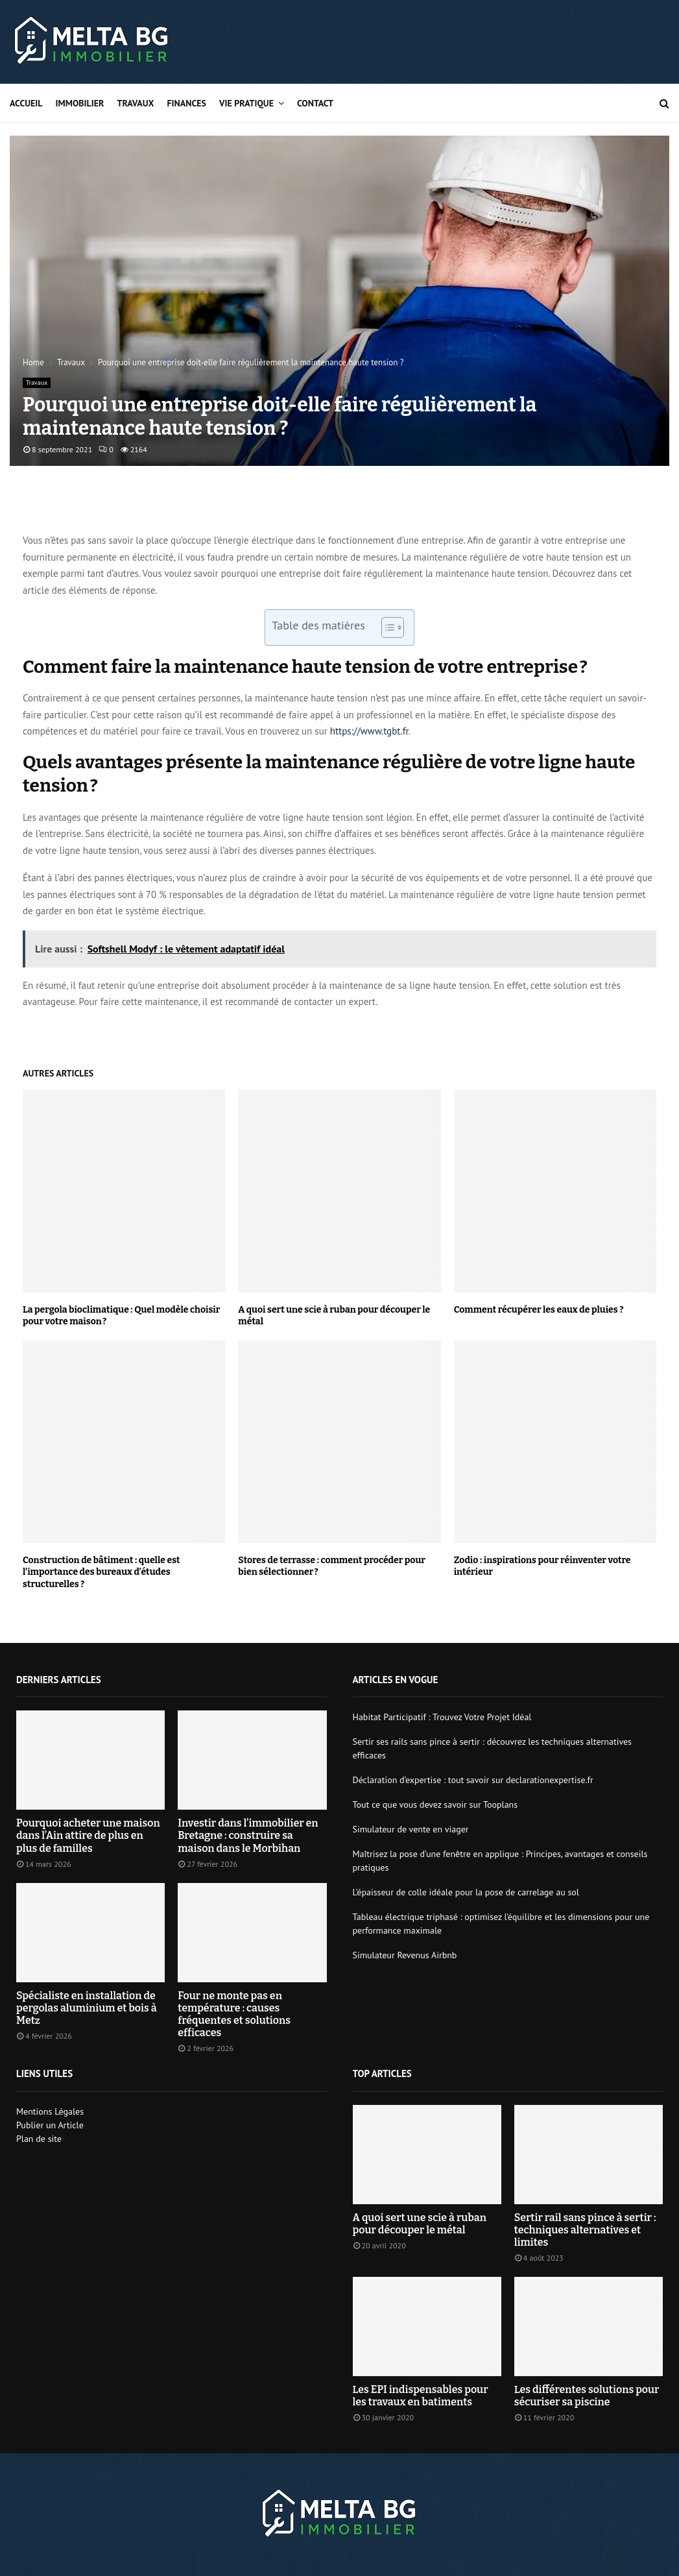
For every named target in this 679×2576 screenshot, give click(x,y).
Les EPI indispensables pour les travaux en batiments (420, 2395)
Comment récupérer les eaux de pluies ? (539, 1309)
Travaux (135, 103)
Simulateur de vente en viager (411, 1829)
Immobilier (80, 103)
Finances (186, 103)
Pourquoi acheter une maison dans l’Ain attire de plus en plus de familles (88, 1835)
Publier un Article (50, 2125)
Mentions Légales (50, 2111)
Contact (315, 103)
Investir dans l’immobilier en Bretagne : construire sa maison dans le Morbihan (248, 1835)
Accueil (26, 103)
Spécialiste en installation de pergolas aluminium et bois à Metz (86, 2007)
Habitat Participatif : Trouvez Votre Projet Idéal (442, 1717)
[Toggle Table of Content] (386, 627)
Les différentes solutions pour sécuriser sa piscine (587, 2395)
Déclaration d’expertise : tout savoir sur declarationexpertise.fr (473, 1780)
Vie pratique (246, 103)
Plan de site (39, 2139)
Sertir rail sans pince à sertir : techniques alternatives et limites (585, 2229)
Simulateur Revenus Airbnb (405, 1955)
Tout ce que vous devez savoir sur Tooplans (435, 1804)
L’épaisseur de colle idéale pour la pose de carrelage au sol (466, 1892)
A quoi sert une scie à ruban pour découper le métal (419, 2223)
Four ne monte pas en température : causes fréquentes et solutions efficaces (234, 2014)
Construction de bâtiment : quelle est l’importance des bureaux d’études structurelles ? (101, 1572)
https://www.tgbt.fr (369, 731)
